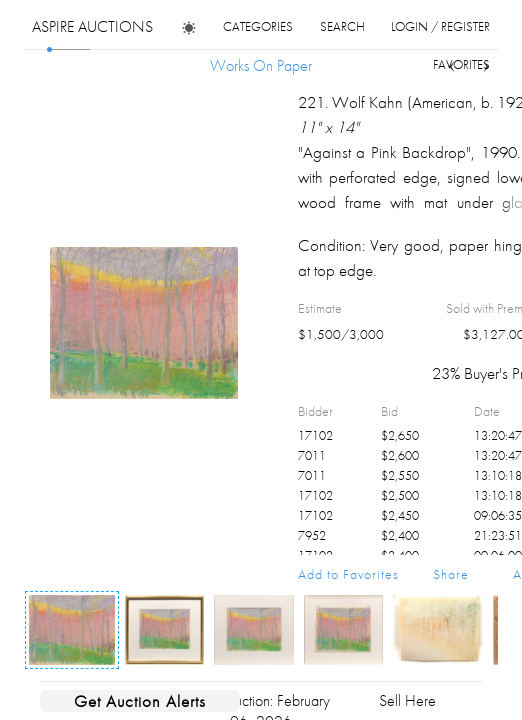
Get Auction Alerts (140, 701)
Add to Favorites (348, 574)
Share (451, 574)
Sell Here (407, 700)
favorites (461, 64)
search (342, 26)
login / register (440, 26)
